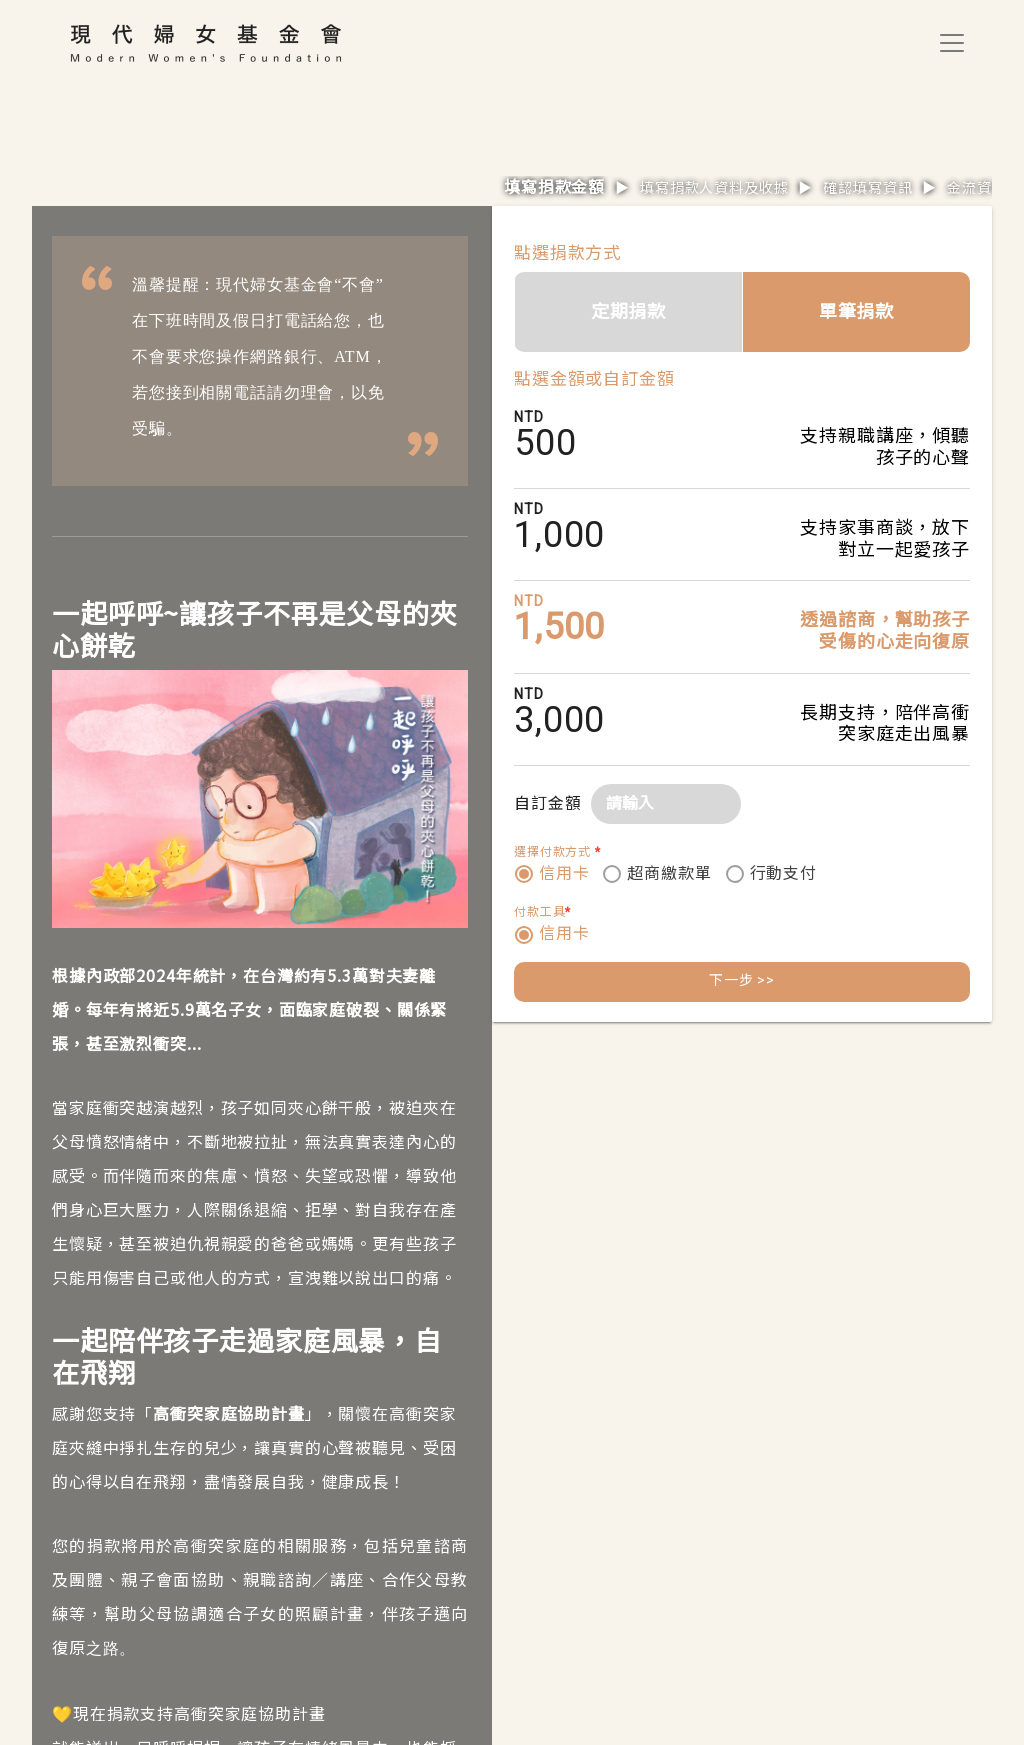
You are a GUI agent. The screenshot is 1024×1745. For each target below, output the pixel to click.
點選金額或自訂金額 (594, 379)
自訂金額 (547, 803)
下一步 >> (742, 980)
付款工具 (542, 912)
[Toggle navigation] (952, 43)
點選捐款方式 (567, 253)
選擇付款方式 (557, 852)
